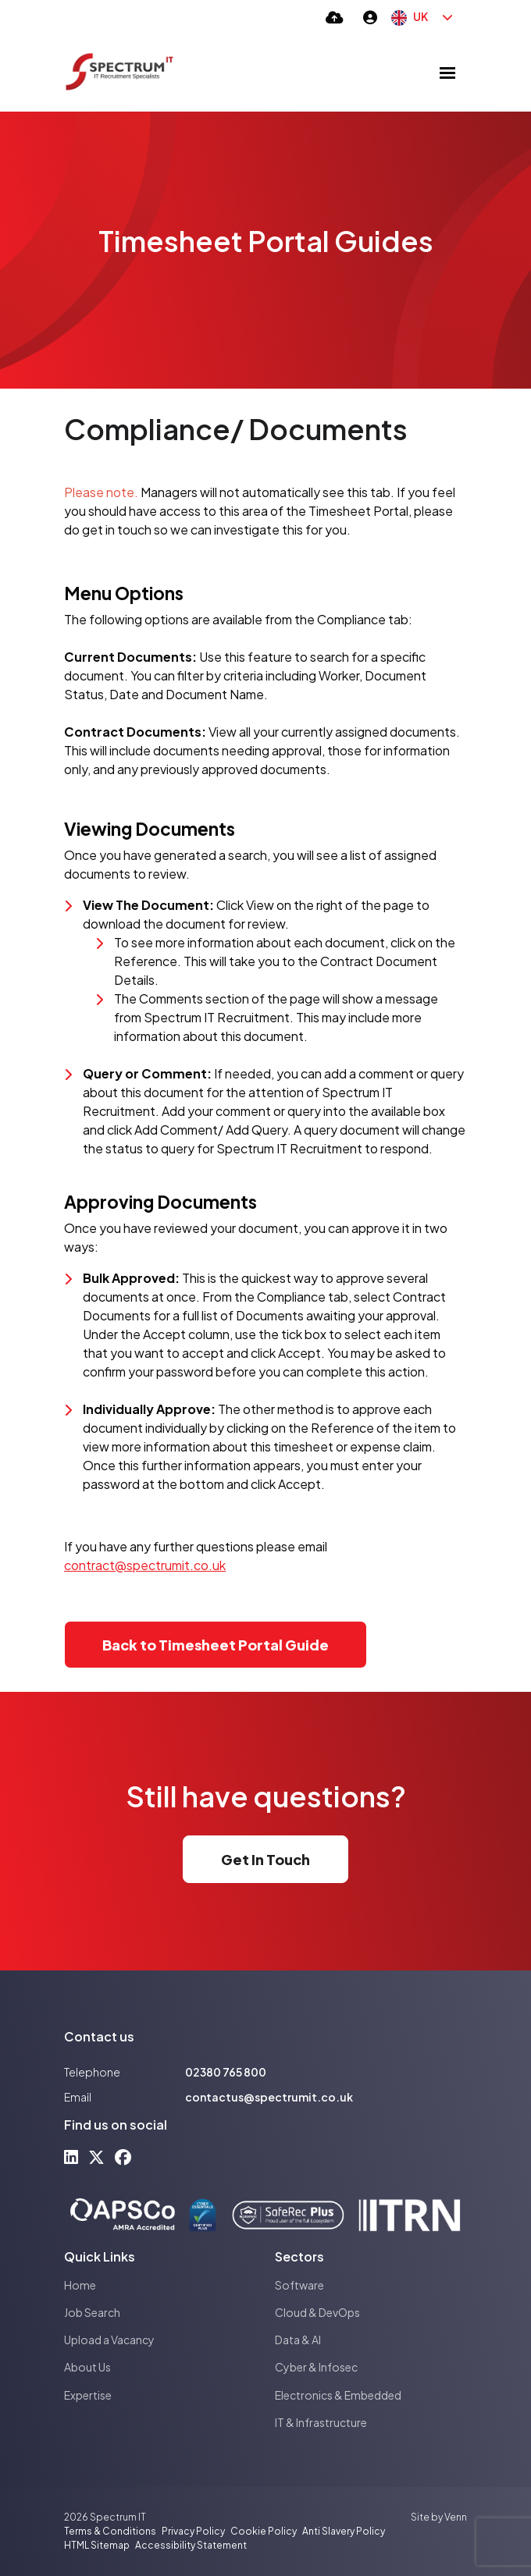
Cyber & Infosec (316, 2367)
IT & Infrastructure (321, 2422)
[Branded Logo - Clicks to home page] (119, 73)
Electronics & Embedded (338, 2395)
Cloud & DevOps (317, 2312)
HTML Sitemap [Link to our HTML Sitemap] (97, 2545)
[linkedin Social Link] (71, 2156)
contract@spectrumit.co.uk (145, 1565)
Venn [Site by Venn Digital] (455, 2517)
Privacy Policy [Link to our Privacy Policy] (193, 2531)
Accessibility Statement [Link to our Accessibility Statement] (191, 2545)
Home (80, 2285)
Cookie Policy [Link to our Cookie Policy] (263, 2531)
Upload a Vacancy (109, 2340)
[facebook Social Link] (123, 2156)
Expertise (88, 2395)
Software (299, 2285)
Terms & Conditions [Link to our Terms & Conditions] (110, 2531)
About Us (87, 2367)
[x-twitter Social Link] (96, 2156)
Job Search (92, 2312)
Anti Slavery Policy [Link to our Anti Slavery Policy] (343, 2531)
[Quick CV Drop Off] (335, 17)
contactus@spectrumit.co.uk (269, 2097)
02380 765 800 (225, 2072)
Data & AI (298, 2340)
